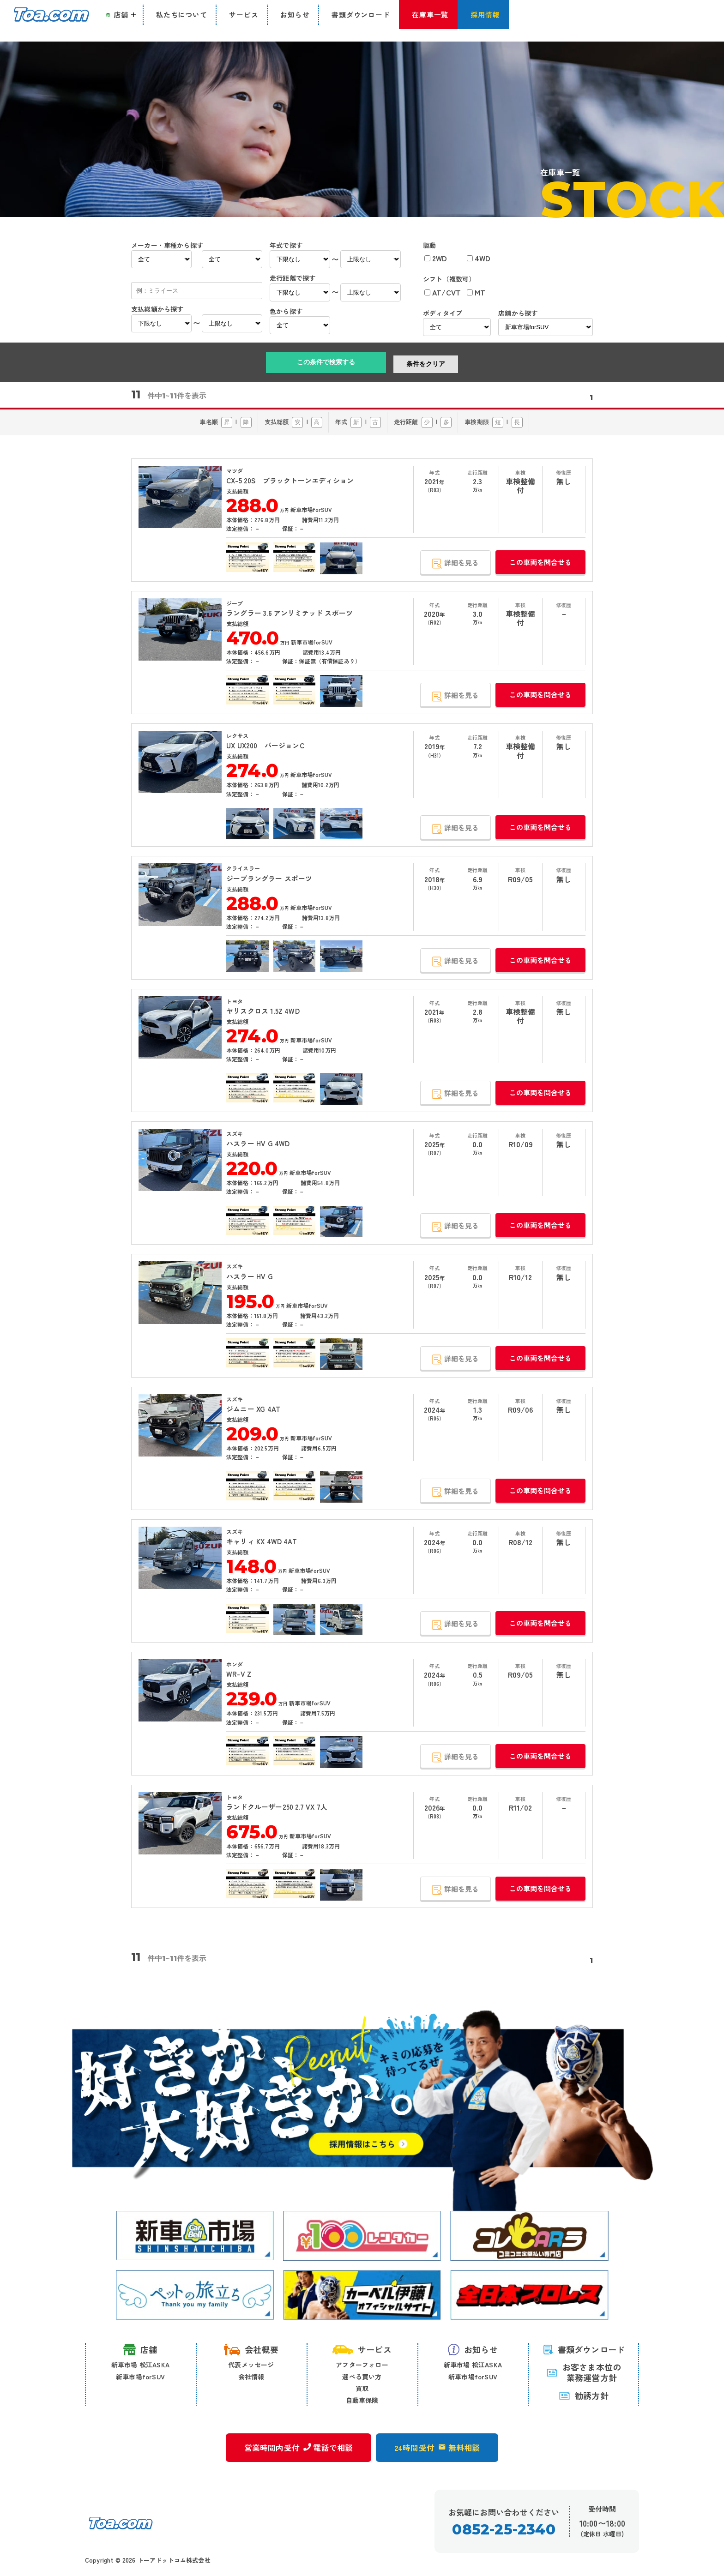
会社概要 (251, 2349)
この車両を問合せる (540, 562)
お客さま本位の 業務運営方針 (583, 2372)
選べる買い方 (361, 2376)
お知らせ (473, 2349)
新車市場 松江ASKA (140, 2364)
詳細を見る (453, 563)
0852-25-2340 (503, 2534)
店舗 (140, 2349)
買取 (362, 2388)
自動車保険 (362, 2400)
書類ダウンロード (584, 2349)
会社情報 (251, 2376)
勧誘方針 (584, 2395)
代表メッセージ (251, 2364)
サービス (362, 2349)
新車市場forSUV (140, 2376)
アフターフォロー (362, 2364)
